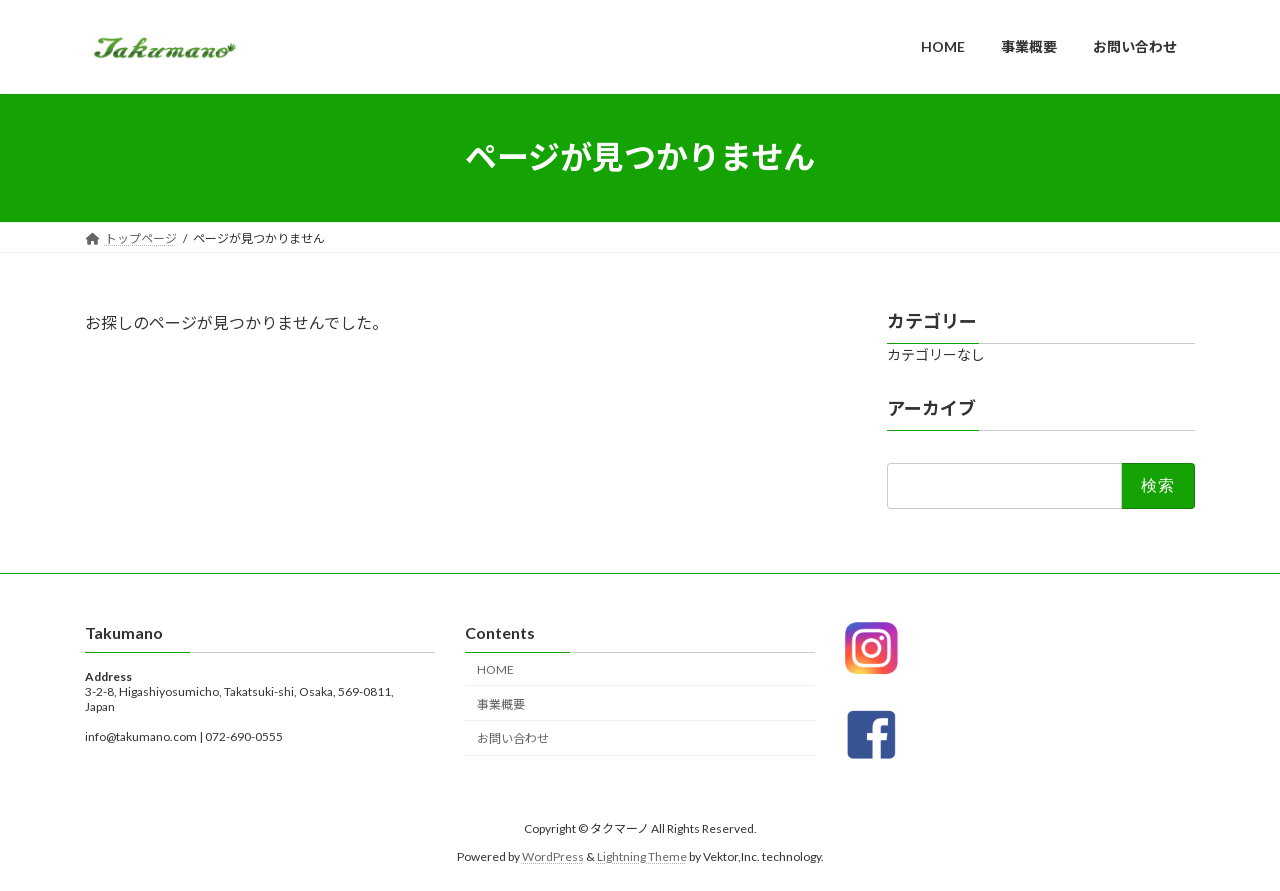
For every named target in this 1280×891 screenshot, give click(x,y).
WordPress (553, 856)
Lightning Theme (642, 856)
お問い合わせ (513, 738)
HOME (495, 668)
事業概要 (501, 703)
